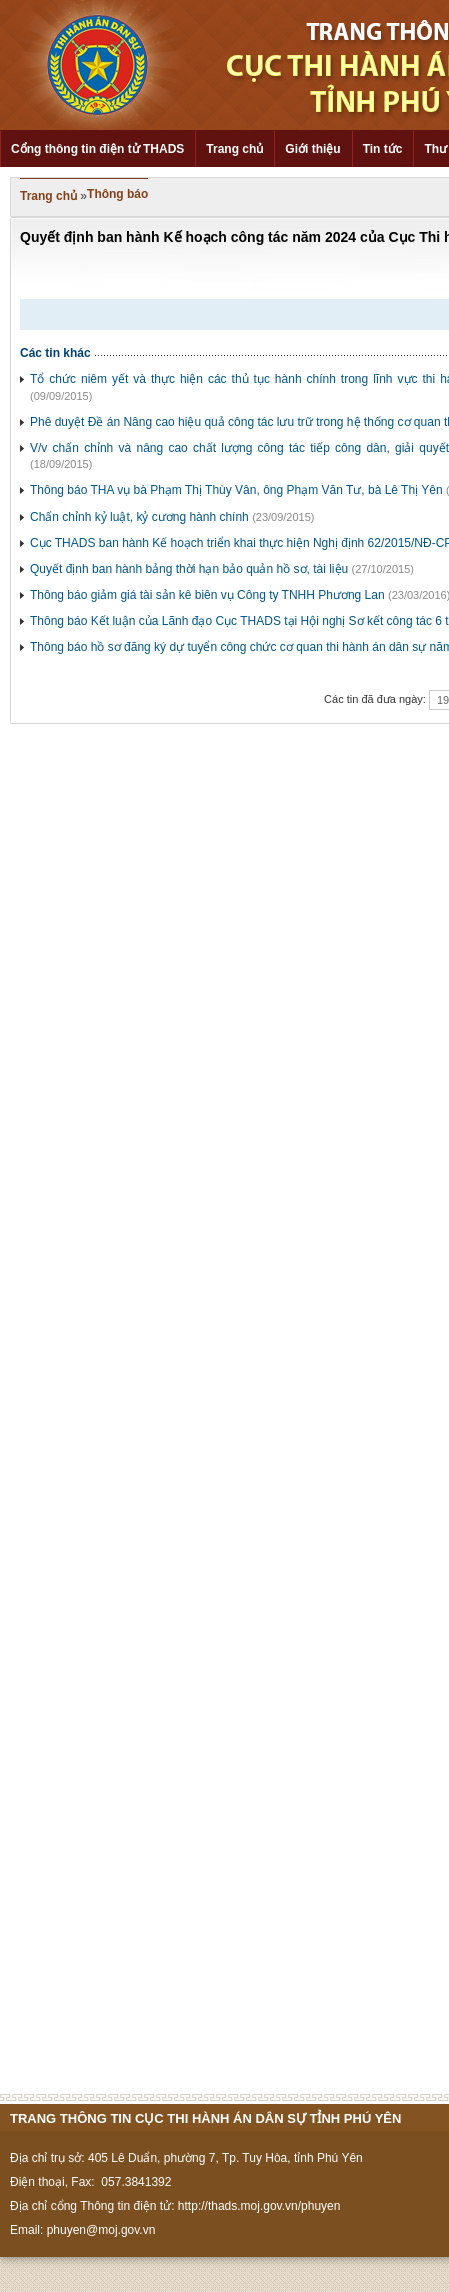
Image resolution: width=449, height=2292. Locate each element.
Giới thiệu (312, 149)
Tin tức (383, 149)
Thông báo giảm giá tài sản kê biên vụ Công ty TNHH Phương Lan (207, 595)
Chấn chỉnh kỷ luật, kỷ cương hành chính (139, 517)
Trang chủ (234, 149)
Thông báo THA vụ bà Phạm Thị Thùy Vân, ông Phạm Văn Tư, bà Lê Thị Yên (236, 490)
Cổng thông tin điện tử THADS (97, 149)
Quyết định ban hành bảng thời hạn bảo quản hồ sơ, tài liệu (189, 569)
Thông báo (117, 194)
